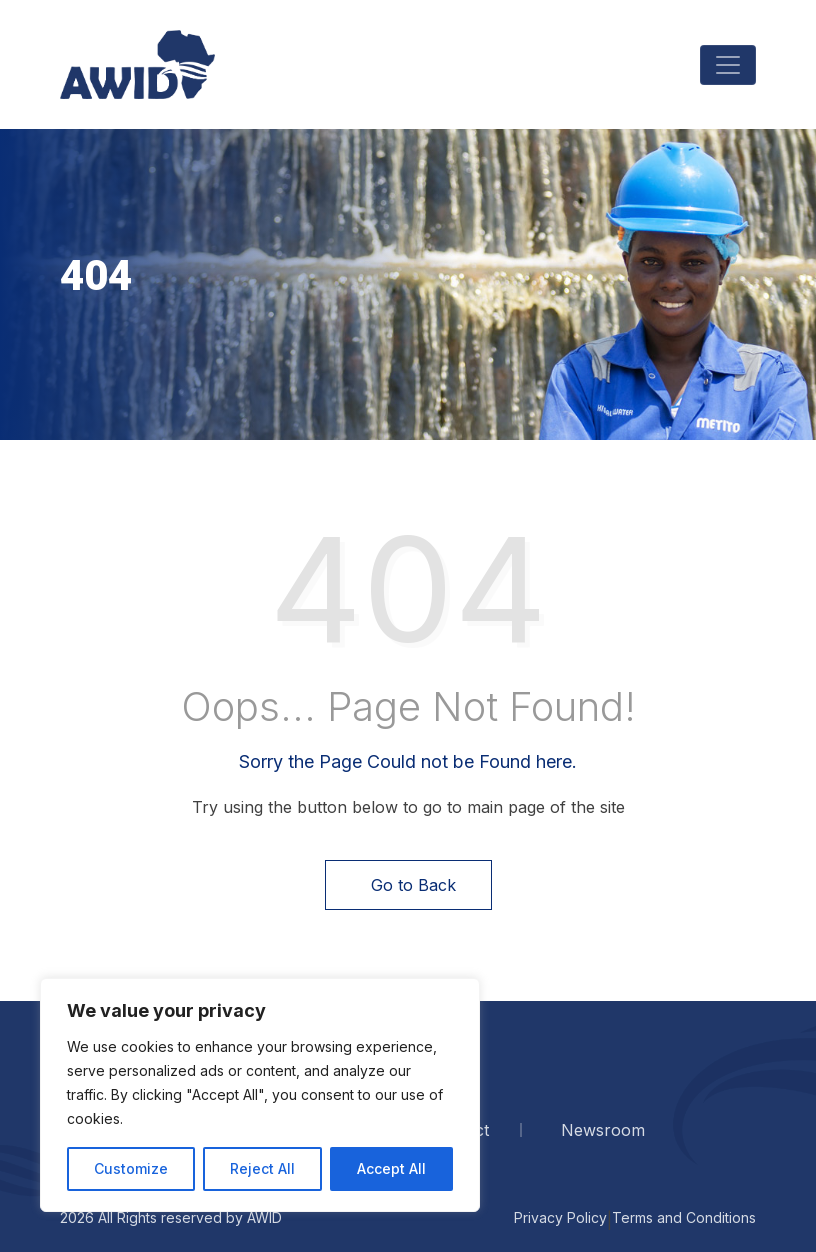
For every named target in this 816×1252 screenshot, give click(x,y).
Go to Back (408, 885)
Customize (131, 1168)
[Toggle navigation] (728, 65)
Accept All (391, 1168)
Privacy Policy (560, 1217)
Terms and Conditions (684, 1217)
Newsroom (603, 1130)
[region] (260, 1095)
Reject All (262, 1168)
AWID (264, 1217)
